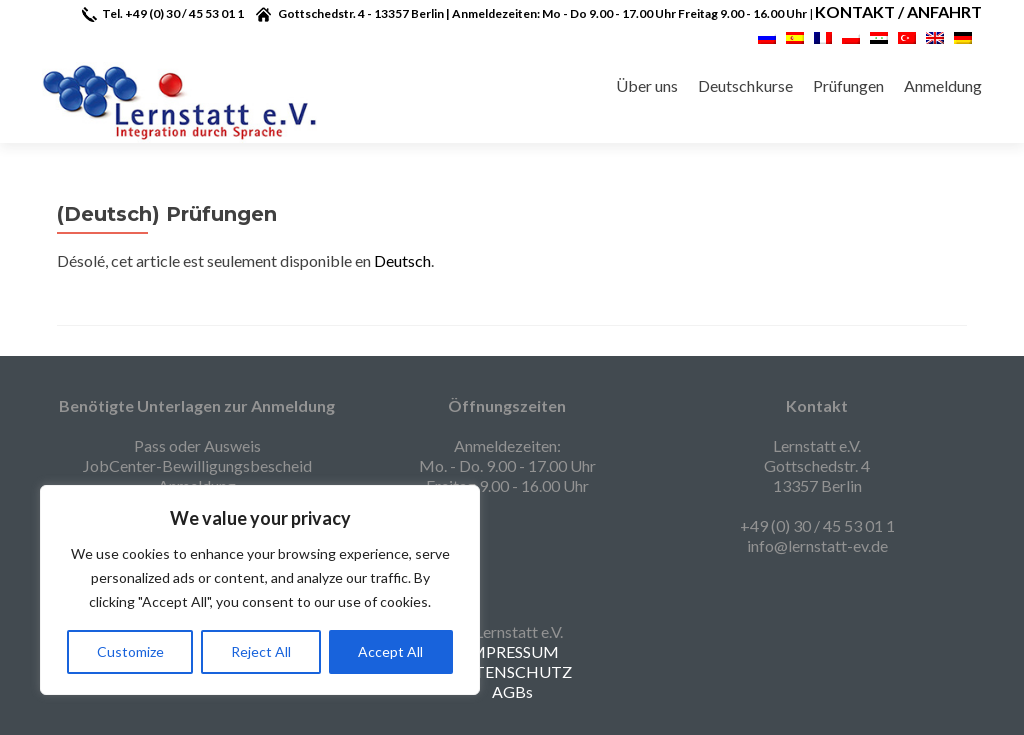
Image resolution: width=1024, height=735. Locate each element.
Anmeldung (943, 85)
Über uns (647, 85)
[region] (260, 590)
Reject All (261, 651)
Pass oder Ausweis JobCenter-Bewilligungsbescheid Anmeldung (197, 465)
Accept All (390, 651)
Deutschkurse (745, 85)
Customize (130, 651)
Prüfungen (848, 85)
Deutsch (402, 260)
